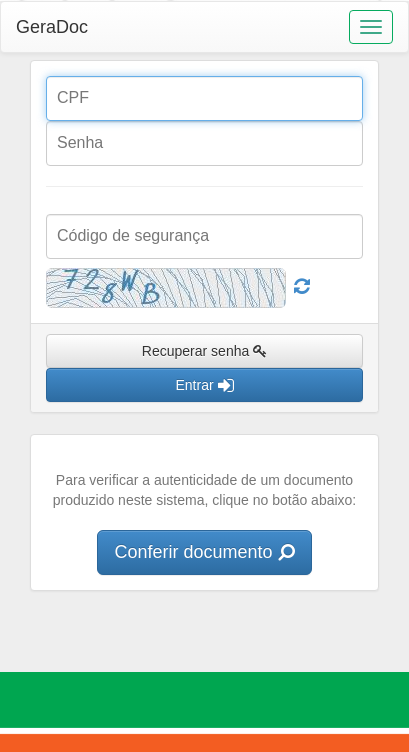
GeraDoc (52, 27)
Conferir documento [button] (204, 552)
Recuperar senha (204, 351)
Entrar (204, 385)
